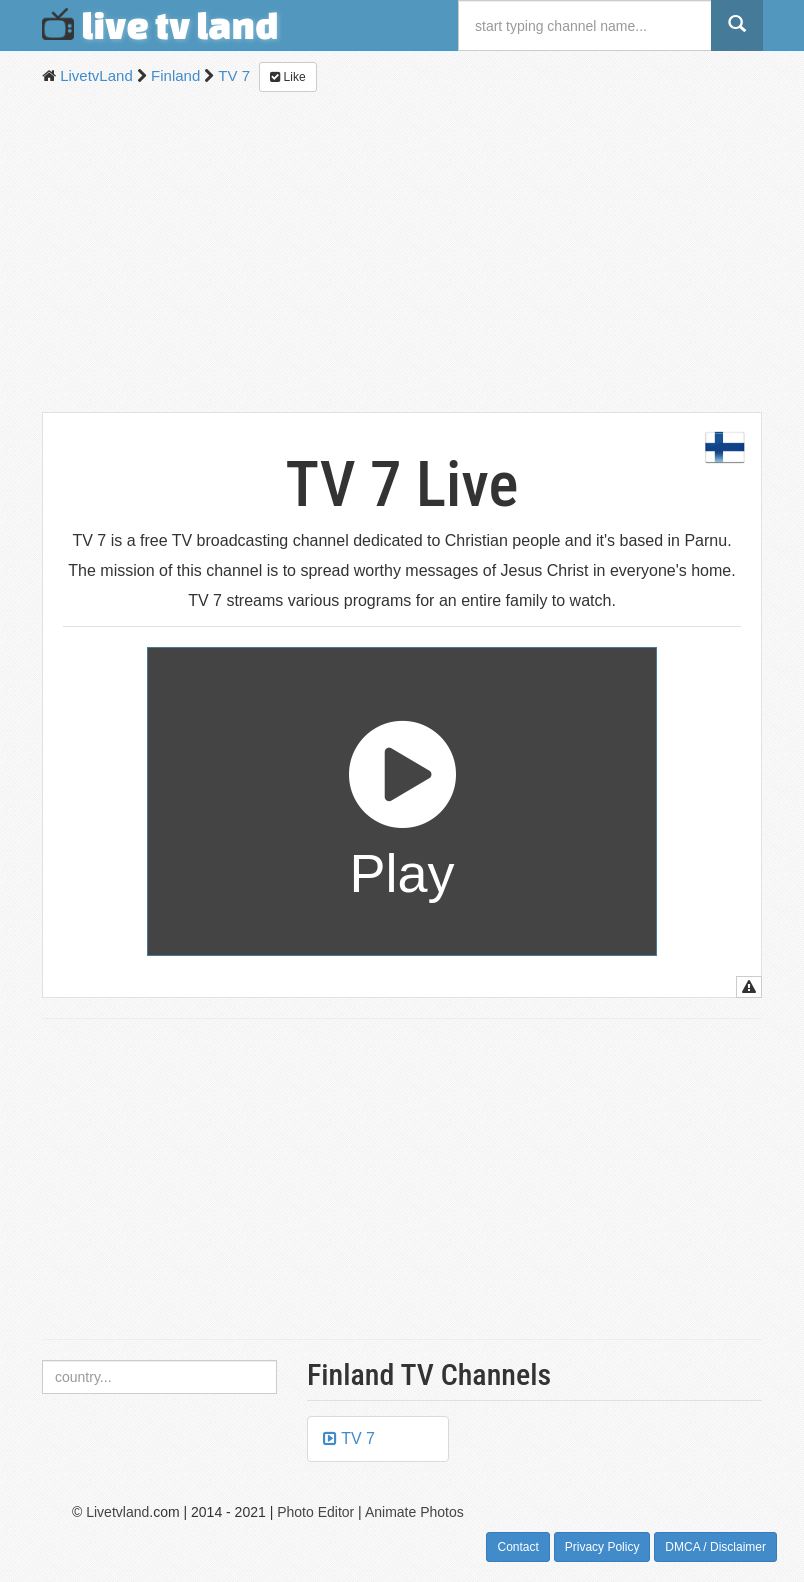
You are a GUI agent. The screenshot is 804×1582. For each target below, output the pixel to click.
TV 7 (349, 1438)
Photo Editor (315, 1512)
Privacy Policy (602, 1547)
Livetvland (117, 1512)
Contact (517, 1547)
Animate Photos (414, 1512)
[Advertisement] (402, 252)
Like (287, 77)
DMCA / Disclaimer (715, 1547)
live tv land (160, 25)
